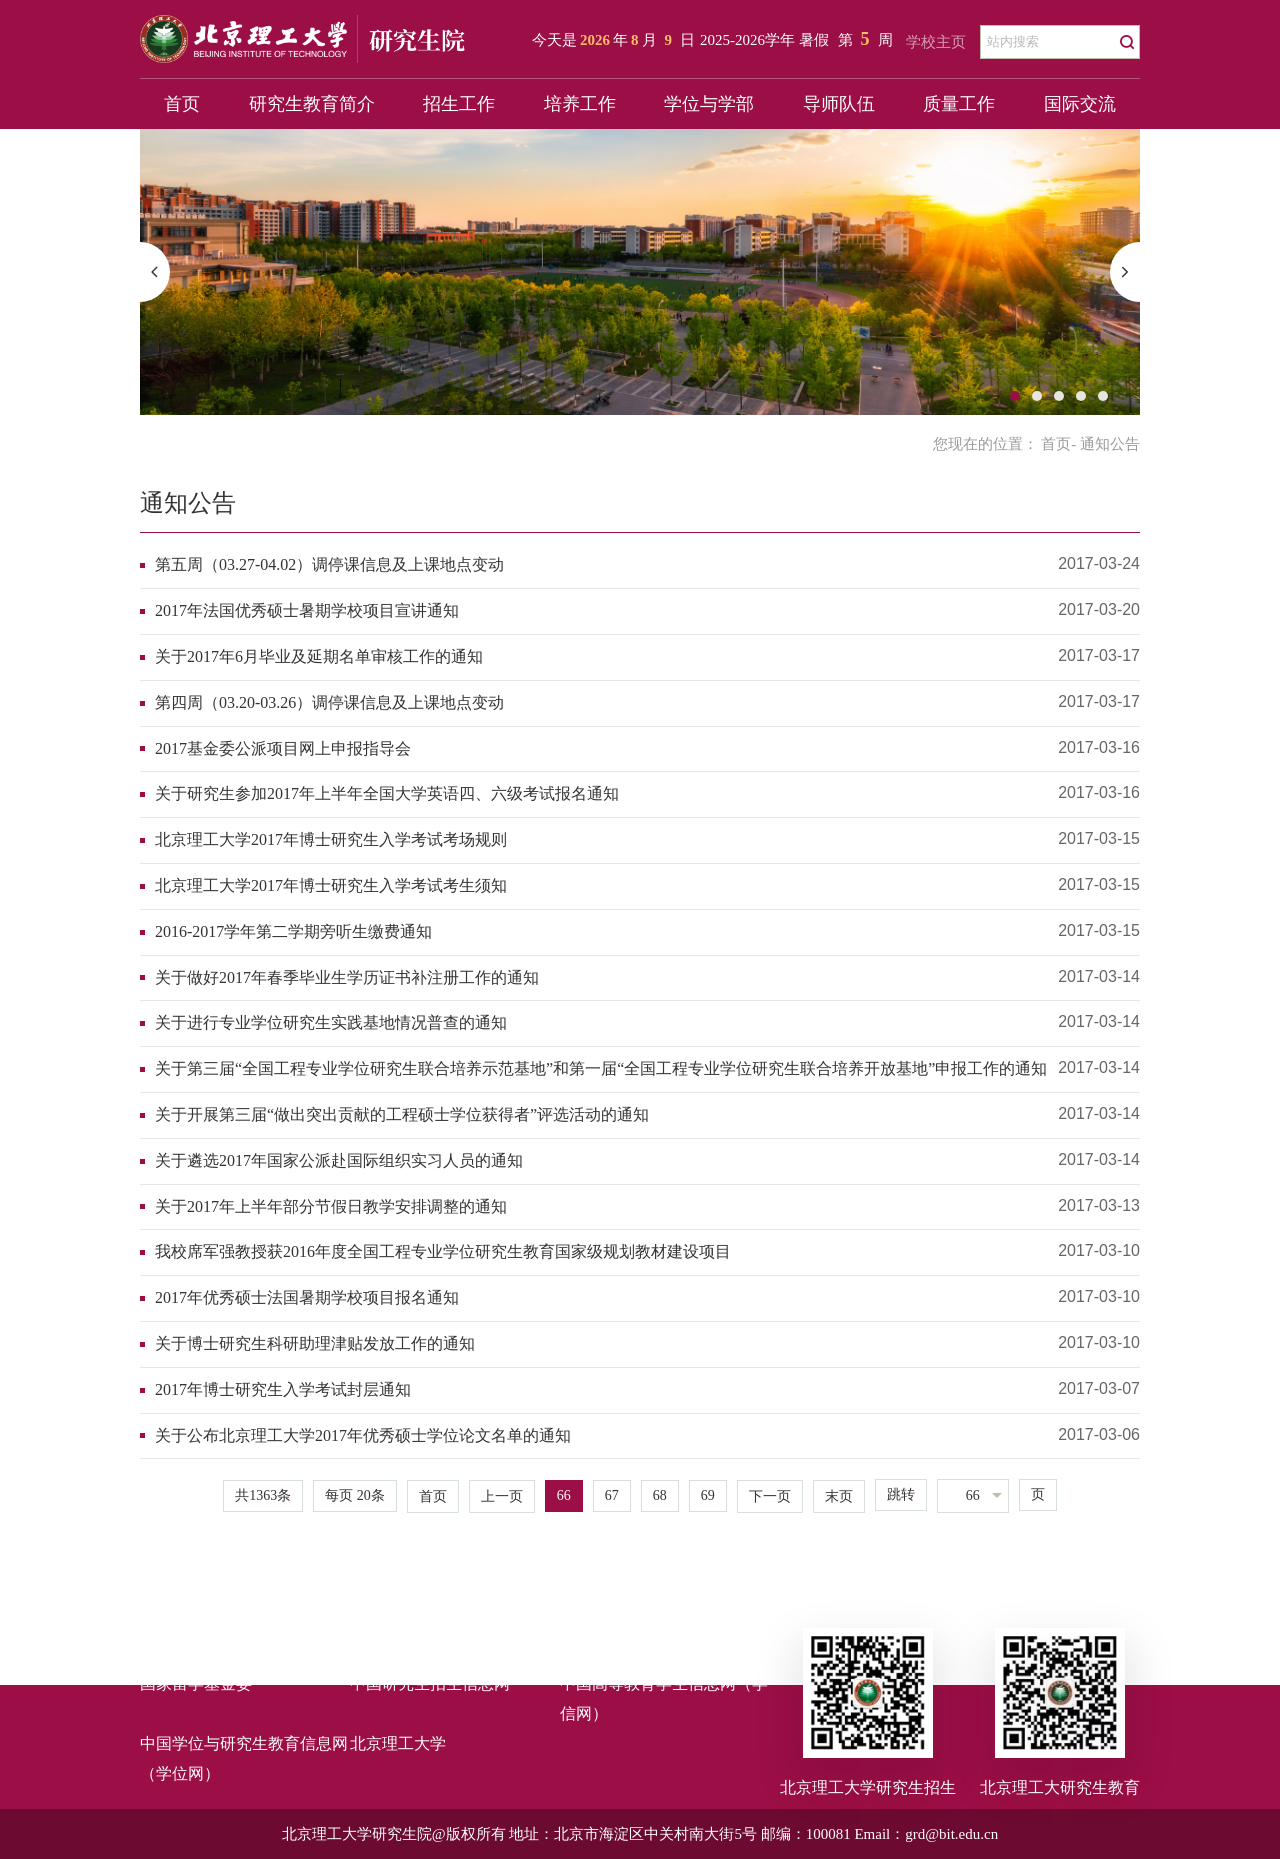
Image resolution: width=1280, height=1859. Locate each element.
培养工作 (580, 104)
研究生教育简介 (312, 104)
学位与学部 (709, 104)
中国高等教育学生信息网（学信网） (664, 1698)
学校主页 (936, 42)
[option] (640, 272)
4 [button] (1081, 396)
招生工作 (459, 104)
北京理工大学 (398, 1743)
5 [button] (1103, 396)
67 (612, 1495)
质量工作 (959, 104)
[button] (155, 272)
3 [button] (1059, 396)
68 (660, 1495)
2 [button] (1037, 396)
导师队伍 (839, 104)
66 (564, 1495)
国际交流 (1080, 104)
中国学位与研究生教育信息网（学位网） (244, 1758)
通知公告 (188, 503)
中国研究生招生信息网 (430, 1683)
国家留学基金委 (196, 1683)
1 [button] (1015, 396)
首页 (182, 104)
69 (708, 1495)
